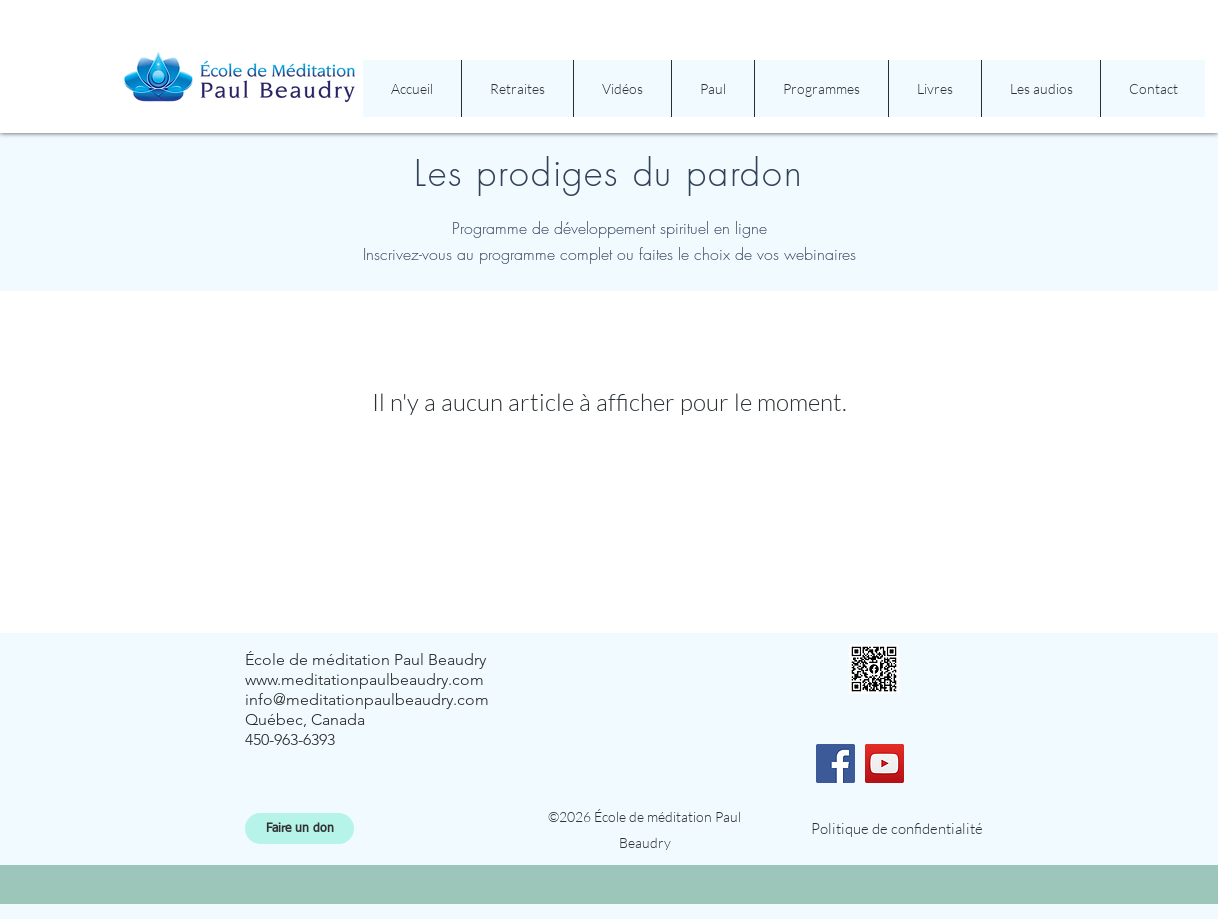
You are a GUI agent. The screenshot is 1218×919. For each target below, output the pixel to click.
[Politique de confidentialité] (897, 828)
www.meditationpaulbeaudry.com (364, 679)
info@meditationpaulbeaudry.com (367, 699)
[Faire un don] (299, 828)
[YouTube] (884, 763)
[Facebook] (835, 763)
